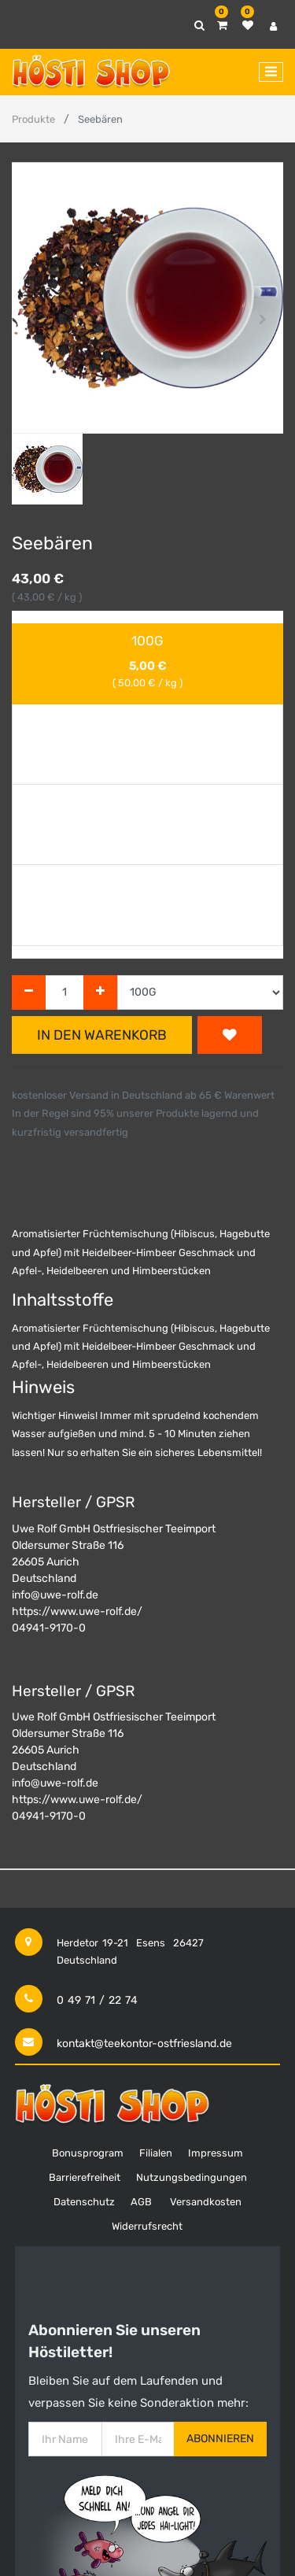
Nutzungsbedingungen (191, 2177)
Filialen (155, 2153)
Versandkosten (206, 2202)
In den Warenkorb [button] (102, 1035)
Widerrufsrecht (147, 2226)
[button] (32, 319)
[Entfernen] (29, 993)
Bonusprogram (88, 2153)
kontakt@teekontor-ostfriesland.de (144, 2043)
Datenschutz (84, 2202)
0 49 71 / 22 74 (97, 2000)
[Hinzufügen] (100, 993)
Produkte (33, 119)
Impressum (215, 2153)
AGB (141, 2202)
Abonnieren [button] (220, 2438)
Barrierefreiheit (84, 2177)
